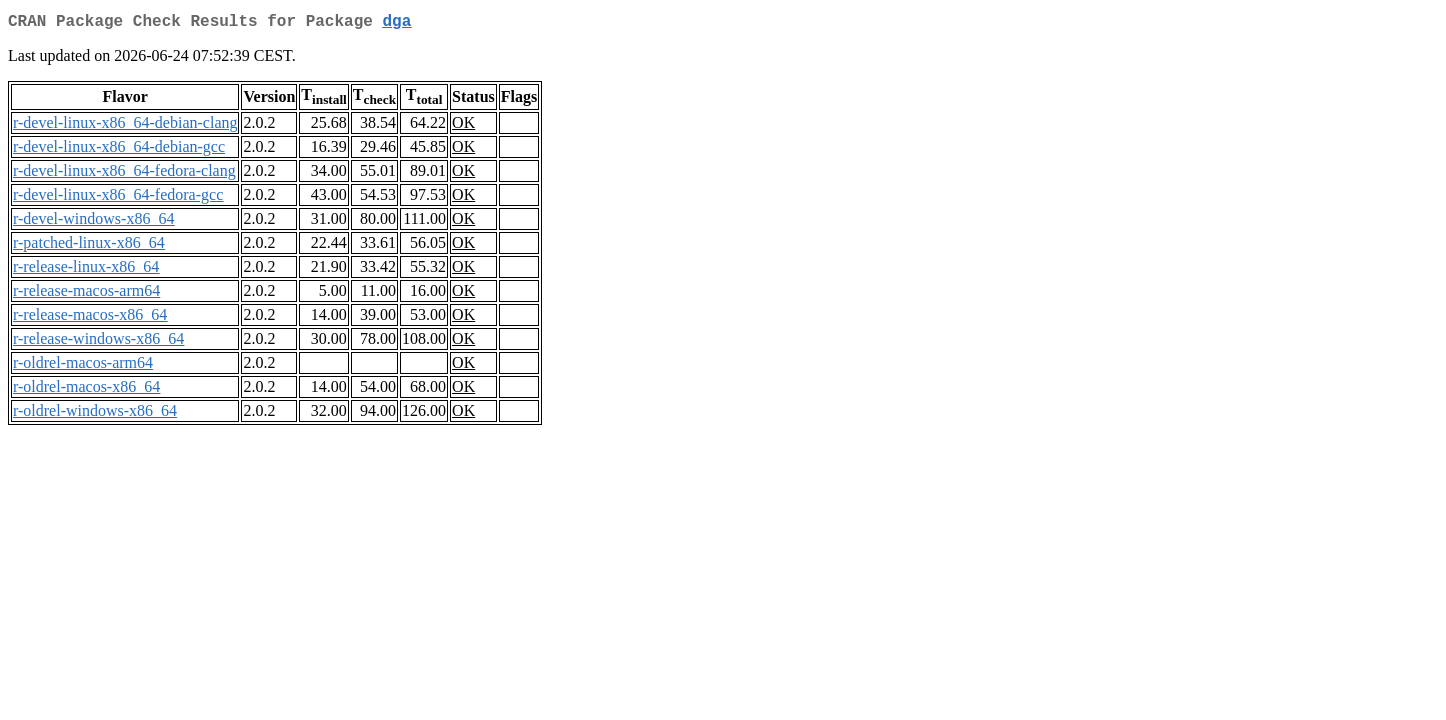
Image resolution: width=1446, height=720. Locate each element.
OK (463, 126)
